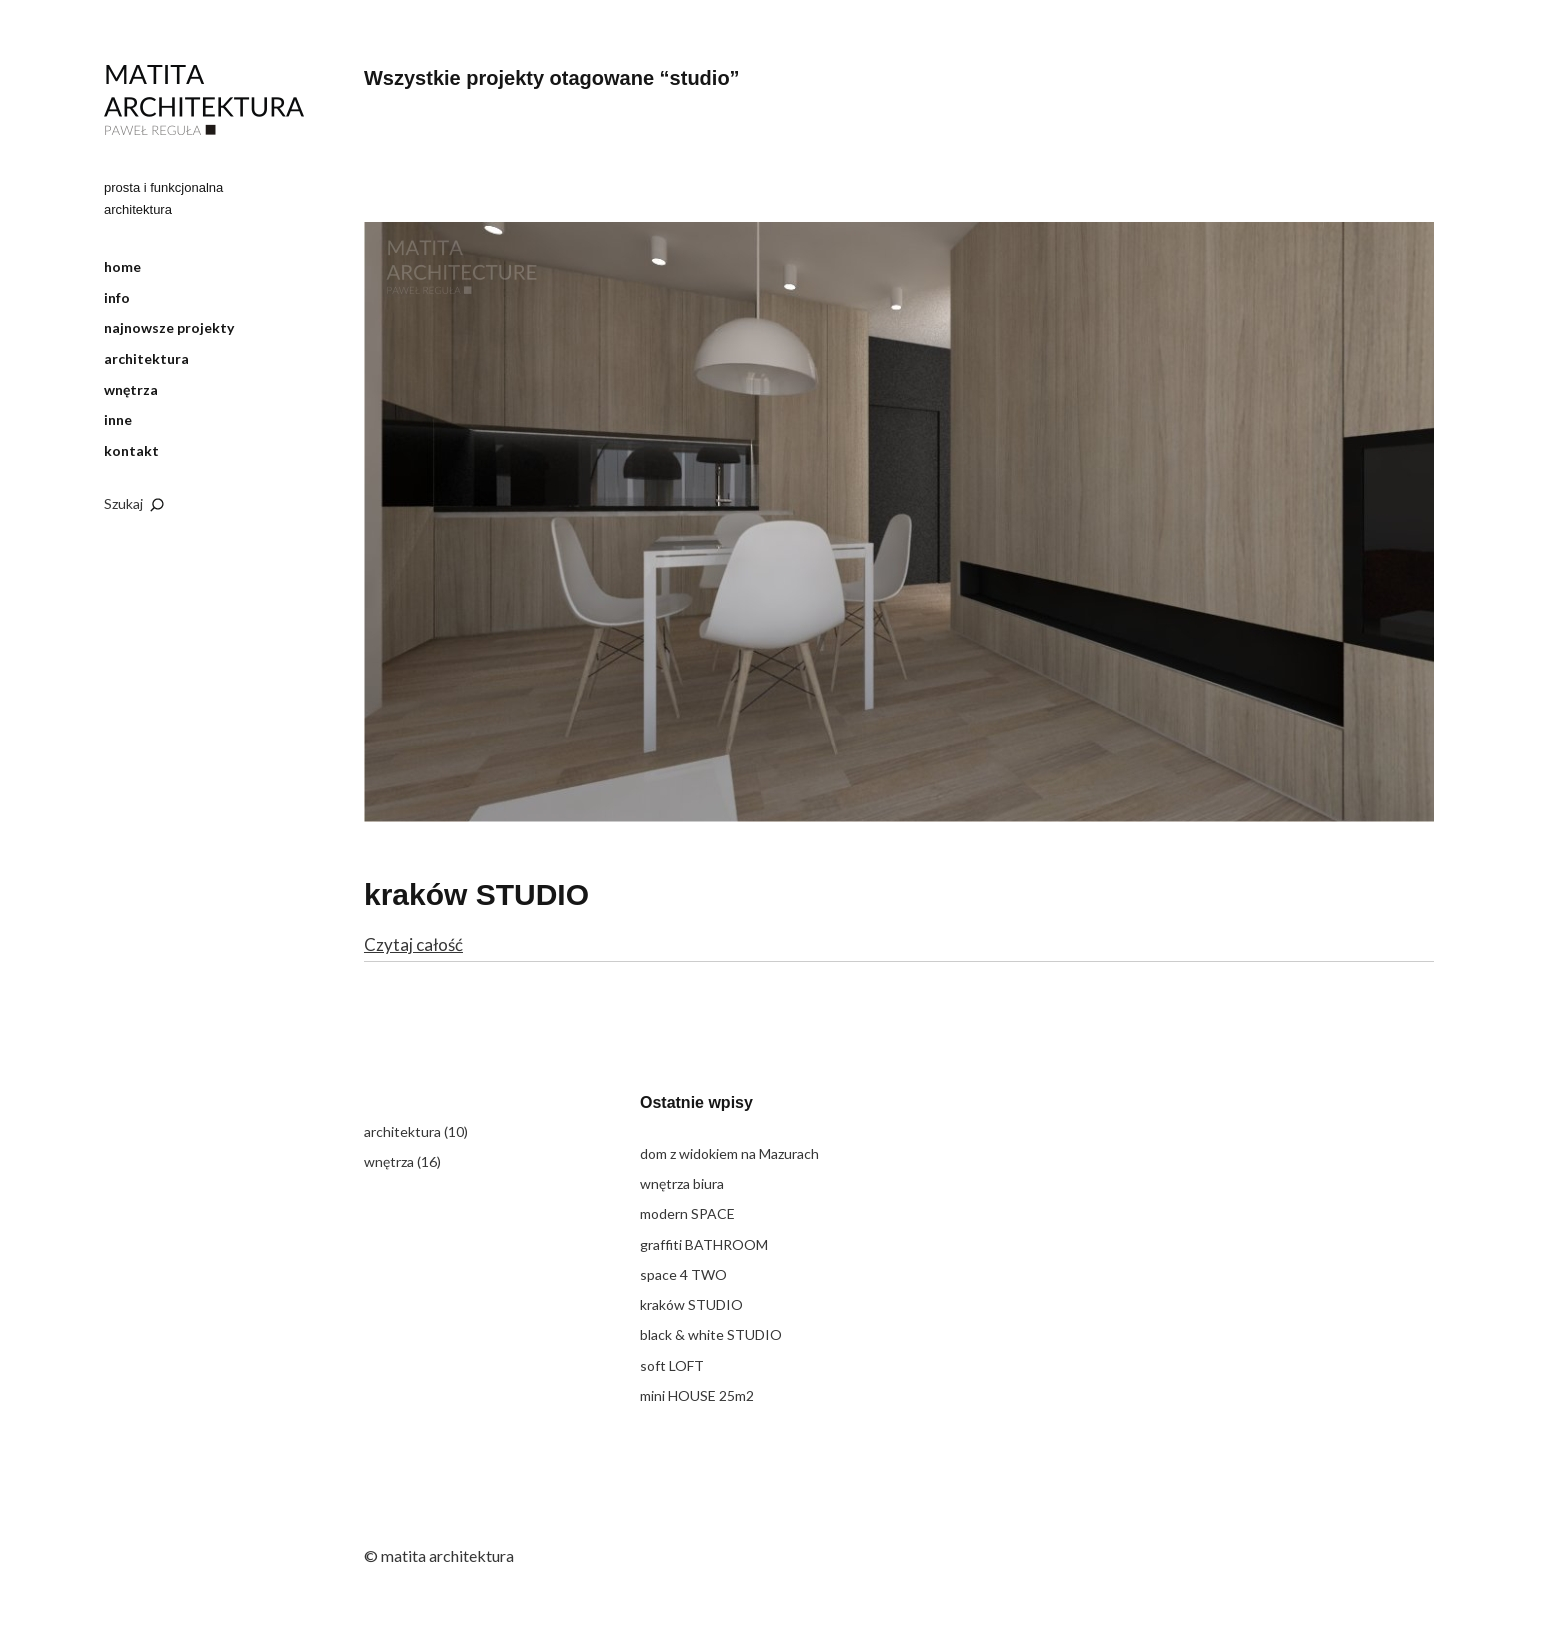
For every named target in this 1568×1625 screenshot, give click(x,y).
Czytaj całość (413, 944)
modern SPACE (687, 1213)
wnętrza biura (682, 1183)
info (117, 297)
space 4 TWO (683, 1274)
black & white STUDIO (711, 1334)
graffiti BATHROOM (704, 1244)
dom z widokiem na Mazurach (729, 1153)
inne (118, 419)
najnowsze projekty (169, 327)
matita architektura (204, 101)
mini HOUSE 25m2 (697, 1395)
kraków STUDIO (476, 894)
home (122, 266)
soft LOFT (672, 1365)
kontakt (131, 450)
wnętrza (131, 389)
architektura (146, 358)
